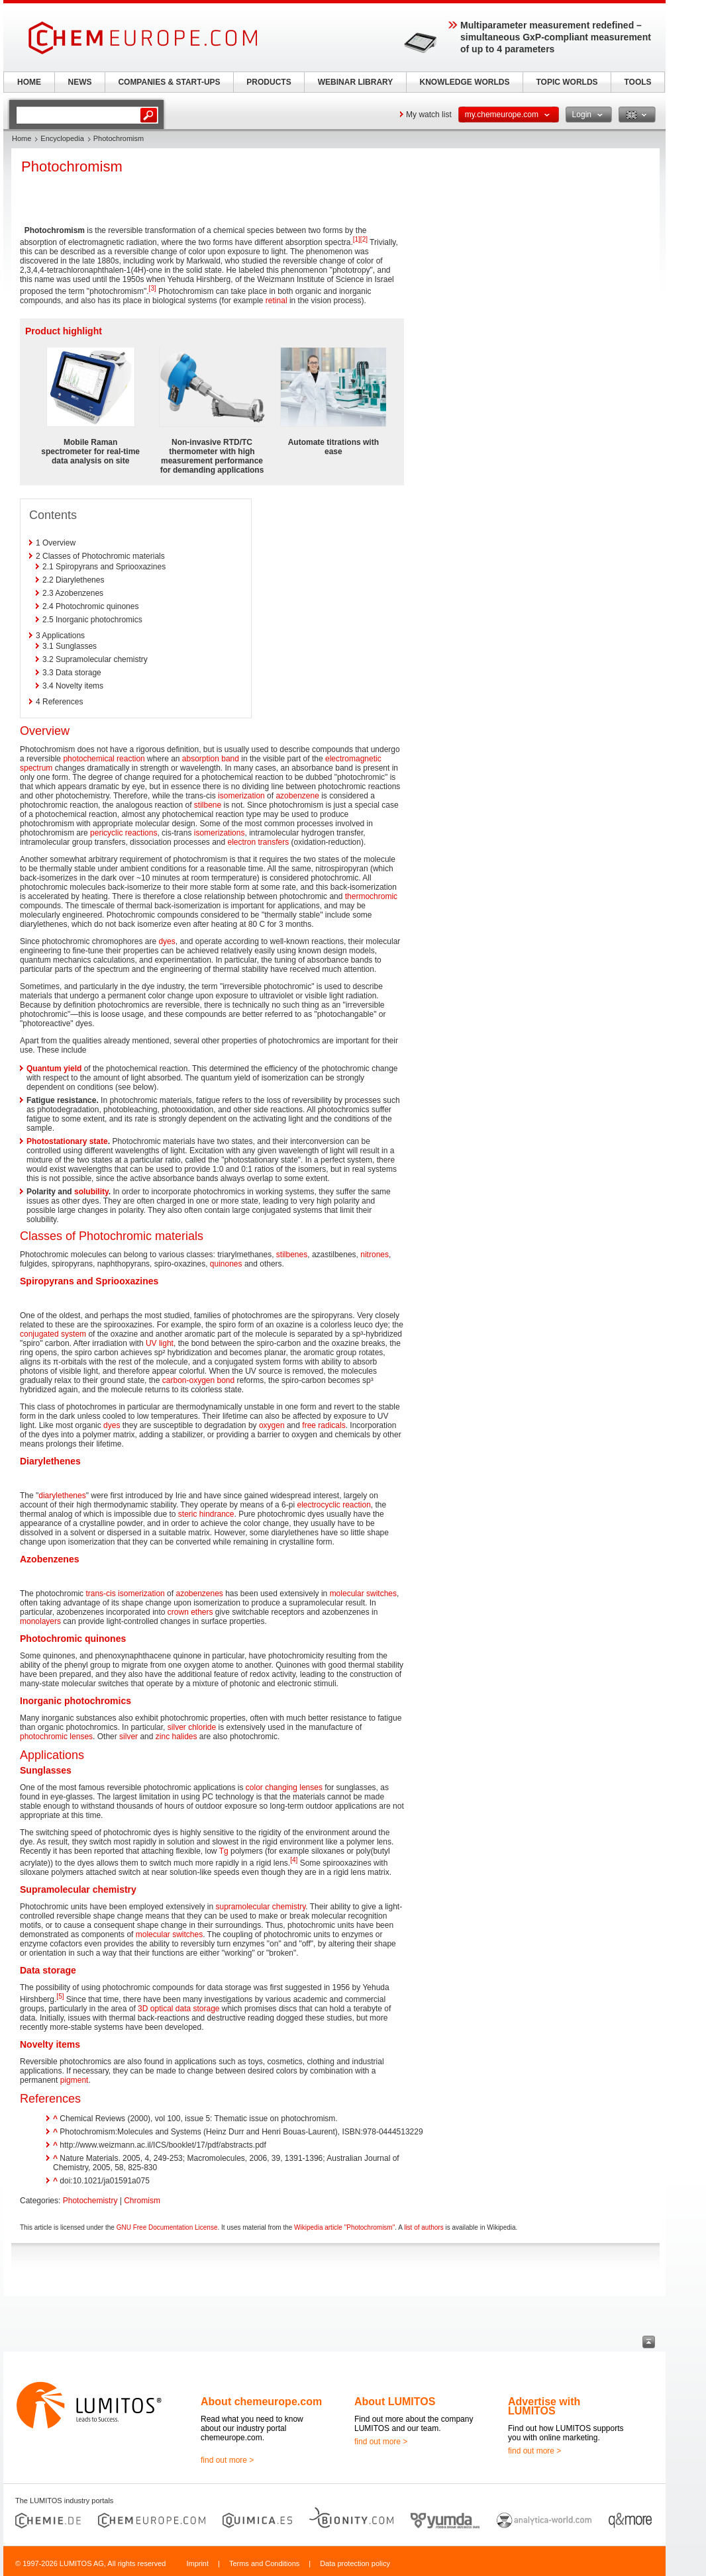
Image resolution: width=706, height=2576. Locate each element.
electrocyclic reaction (333, 1504)
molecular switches (363, 1593)
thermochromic (371, 896)
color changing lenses (284, 1787)
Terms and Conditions (264, 2563)
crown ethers (190, 1612)
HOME (29, 82)
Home (21, 138)
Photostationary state (67, 1141)
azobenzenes (199, 1593)
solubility (91, 1191)
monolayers (40, 1621)
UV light (160, 1343)
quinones (226, 1263)
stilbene (207, 805)
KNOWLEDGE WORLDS (465, 82)
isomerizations (219, 832)
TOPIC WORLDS (566, 82)
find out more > (227, 2460)
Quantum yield (53, 1068)
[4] (293, 1860)
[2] (364, 239)
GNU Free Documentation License (167, 2227)
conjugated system (53, 1334)
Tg (223, 1851)
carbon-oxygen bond (198, 1380)
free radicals (323, 1425)
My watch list (429, 114)
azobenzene (297, 795)
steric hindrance (206, 1514)
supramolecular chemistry (261, 1906)
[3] (152, 288)
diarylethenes (61, 1495)
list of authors (423, 2227)
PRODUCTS (268, 82)
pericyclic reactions (123, 832)
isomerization (241, 795)
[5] (60, 1996)
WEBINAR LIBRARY (355, 82)
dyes (166, 941)
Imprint (197, 2563)
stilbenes (291, 1254)
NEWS (80, 82)
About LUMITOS (394, 2401)
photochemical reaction (103, 758)
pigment (74, 2080)
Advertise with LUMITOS (544, 2406)
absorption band (210, 758)
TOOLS (637, 82)
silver (128, 1736)
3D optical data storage (178, 2008)
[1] (356, 239)
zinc (163, 1736)
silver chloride (192, 1727)
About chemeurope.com (261, 2401)
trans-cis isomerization (124, 1593)
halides (184, 1736)
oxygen (272, 1425)
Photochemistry (90, 2200)
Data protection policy (355, 2563)
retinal (276, 300)
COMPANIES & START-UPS (169, 82)
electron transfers (258, 842)
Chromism (142, 2200)
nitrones (374, 1254)
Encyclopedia (61, 138)
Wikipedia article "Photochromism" (344, 2227)
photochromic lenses (56, 1736)
